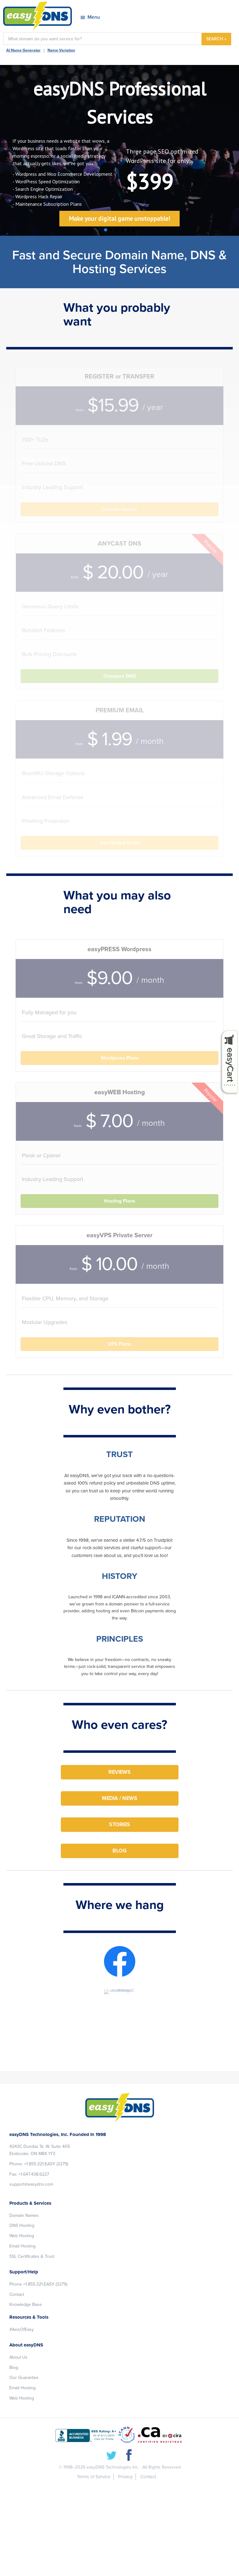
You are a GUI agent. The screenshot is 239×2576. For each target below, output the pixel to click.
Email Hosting (22, 2246)
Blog (13, 2367)
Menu (93, 17)
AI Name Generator (23, 50)
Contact (16, 2294)
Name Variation (61, 50)
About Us (18, 2357)
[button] (105, 229)
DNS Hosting (21, 2225)
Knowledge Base (25, 2304)
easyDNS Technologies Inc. (113, 2467)
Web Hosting (21, 2235)
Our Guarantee (23, 2377)
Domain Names (24, 2215)
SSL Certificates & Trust (31, 2256)
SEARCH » (216, 39)
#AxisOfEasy (21, 2329)
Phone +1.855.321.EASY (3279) (38, 2284)
